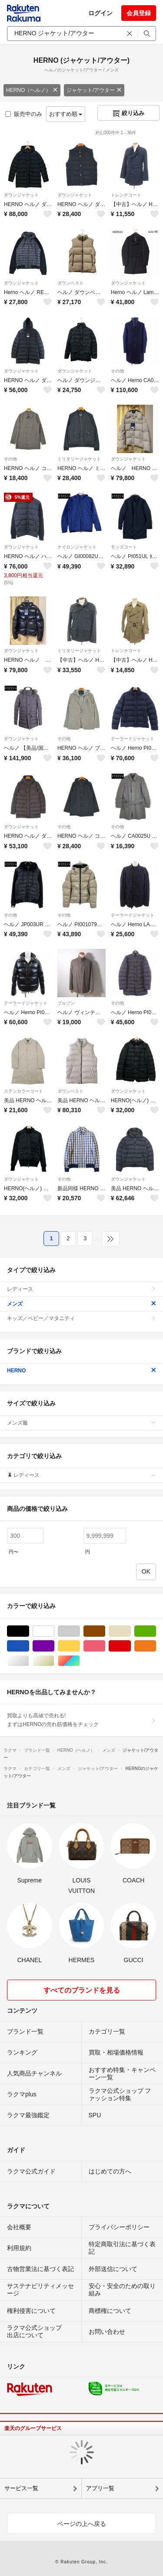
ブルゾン (66, 1003)
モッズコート (124, 547)
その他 (117, 371)
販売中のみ (23, 114)
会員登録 (138, 13)
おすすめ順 (66, 114)
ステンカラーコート (23, 1091)
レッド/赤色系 (130, 1646)
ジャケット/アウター (94, 90)
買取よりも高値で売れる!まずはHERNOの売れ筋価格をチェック (81, 1720)
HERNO (81, 1371)
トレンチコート (126, 195)
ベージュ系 (130, 1631)
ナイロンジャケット (76, 547)
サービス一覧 (21, 2488)
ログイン (100, 13)
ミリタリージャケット (79, 459)
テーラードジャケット (132, 738)
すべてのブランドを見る (81, 1990)
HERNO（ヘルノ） (32, 90)
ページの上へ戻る (81, 2523)
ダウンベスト (70, 283)
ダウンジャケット (21, 195)
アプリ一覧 (100, 2488)
